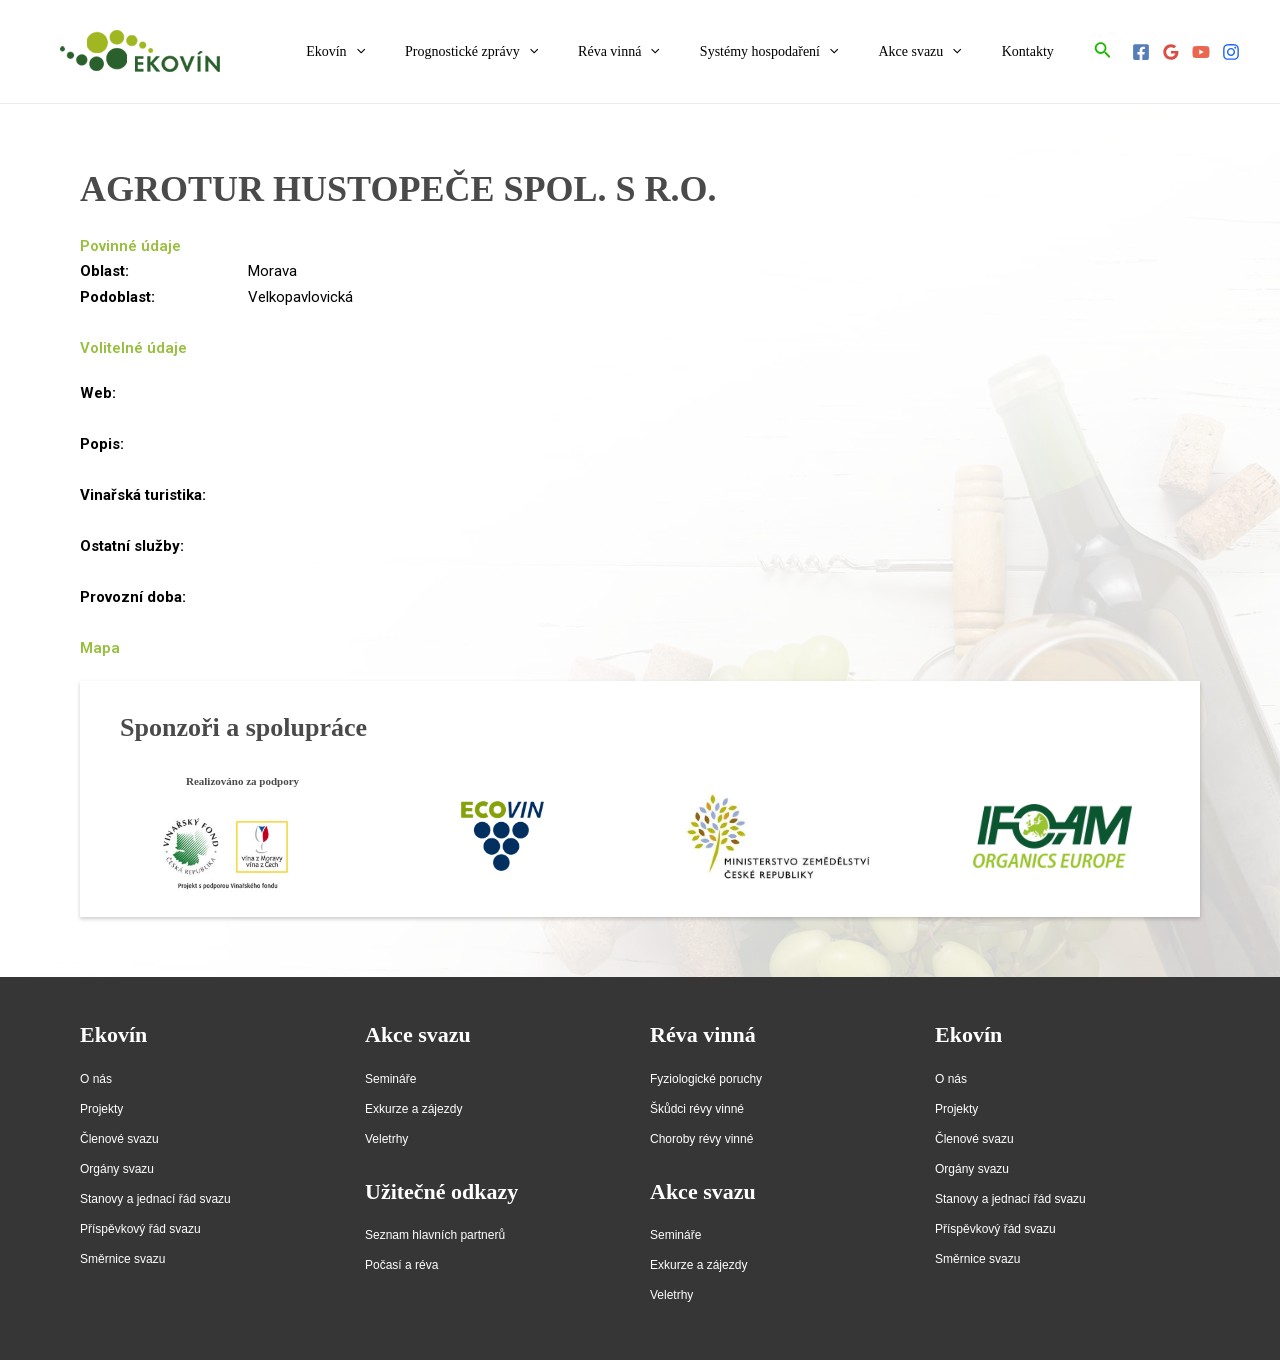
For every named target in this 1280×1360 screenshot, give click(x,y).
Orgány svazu (117, 1169)
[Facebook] (1141, 52)
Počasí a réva (401, 1265)
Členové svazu (119, 1139)
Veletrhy (386, 1139)
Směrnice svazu (122, 1259)
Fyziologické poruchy (706, 1079)
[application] (422, 52)
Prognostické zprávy (525, 52)
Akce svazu (937, 52)
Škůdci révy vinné (697, 1109)
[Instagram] (1231, 52)
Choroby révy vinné (701, 1139)
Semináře (390, 1079)
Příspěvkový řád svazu (140, 1229)
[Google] (1171, 52)
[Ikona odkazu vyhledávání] (1103, 51)
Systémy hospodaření (799, 52)
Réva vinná (661, 52)
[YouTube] (1201, 52)
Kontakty (1034, 51)
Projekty (101, 1109)
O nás (96, 1079)
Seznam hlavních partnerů (435, 1235)
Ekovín (401, 52)
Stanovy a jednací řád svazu (155, 1199)
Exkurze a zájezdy (413, 1109)
